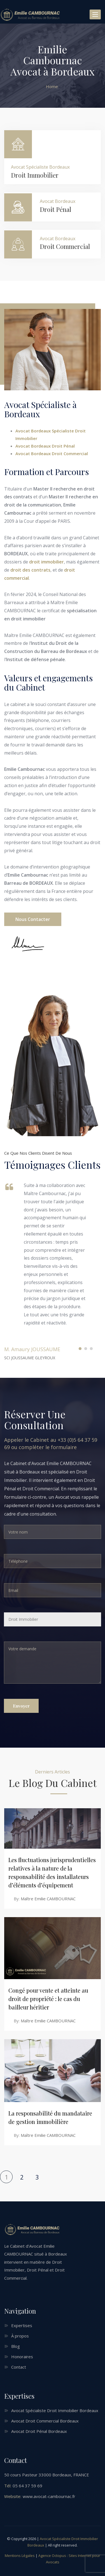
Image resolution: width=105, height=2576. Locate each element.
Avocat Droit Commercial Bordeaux (45, 2421)
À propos (20, 2336)
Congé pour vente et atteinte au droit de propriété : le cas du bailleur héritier (48, 1998)
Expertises (21, 2325)
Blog (15, 2346)
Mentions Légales (20, 2555)
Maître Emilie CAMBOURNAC (48, 1898)
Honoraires (22, 2356)
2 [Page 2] (22, 2177)
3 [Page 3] (37, 2177)
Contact (18, 2367)
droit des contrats (30, 570)
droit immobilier (46, 562)
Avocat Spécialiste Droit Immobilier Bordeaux (54, 2410)
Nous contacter (32, 919)
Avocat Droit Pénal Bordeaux (39, 2431)
